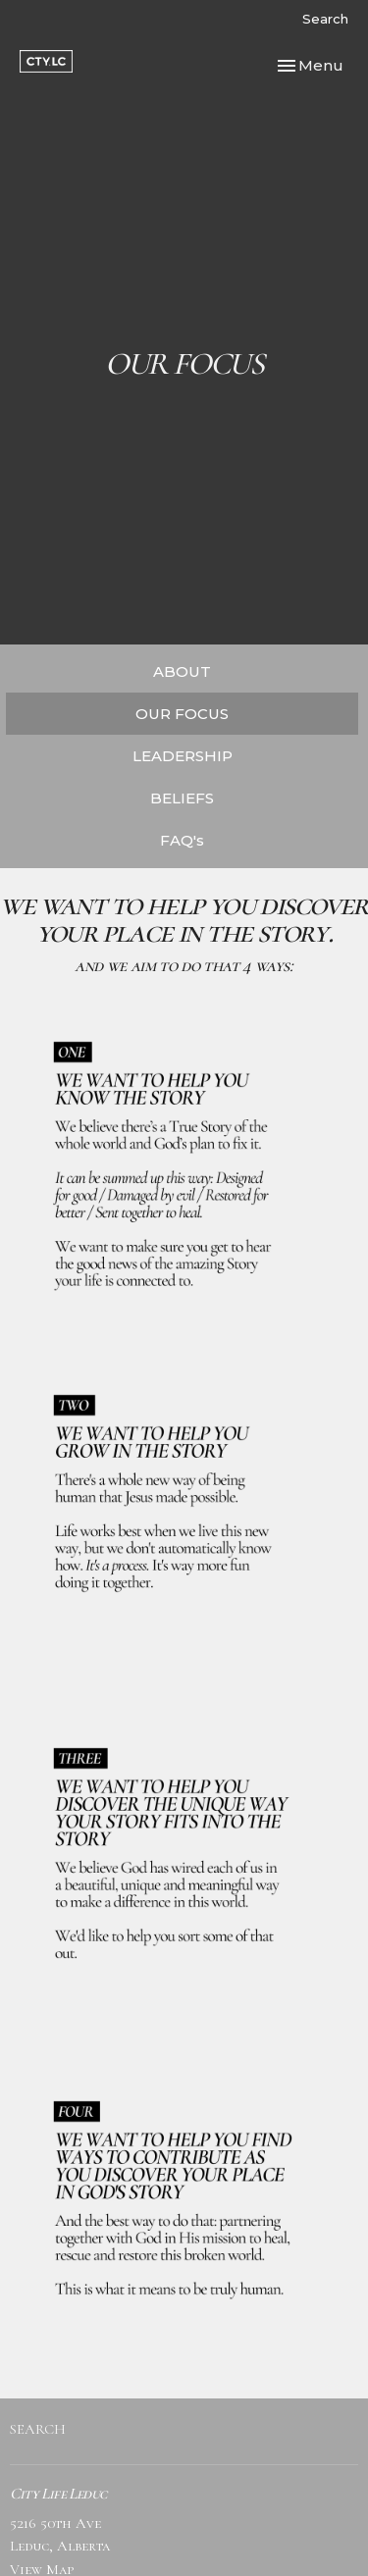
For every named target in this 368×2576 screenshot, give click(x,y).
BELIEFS (182, 798)
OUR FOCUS (182, 713)
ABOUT (182, 671)
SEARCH (38, 2429)
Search (325, 18)
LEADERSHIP (182, 756)
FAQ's (182, 840)
